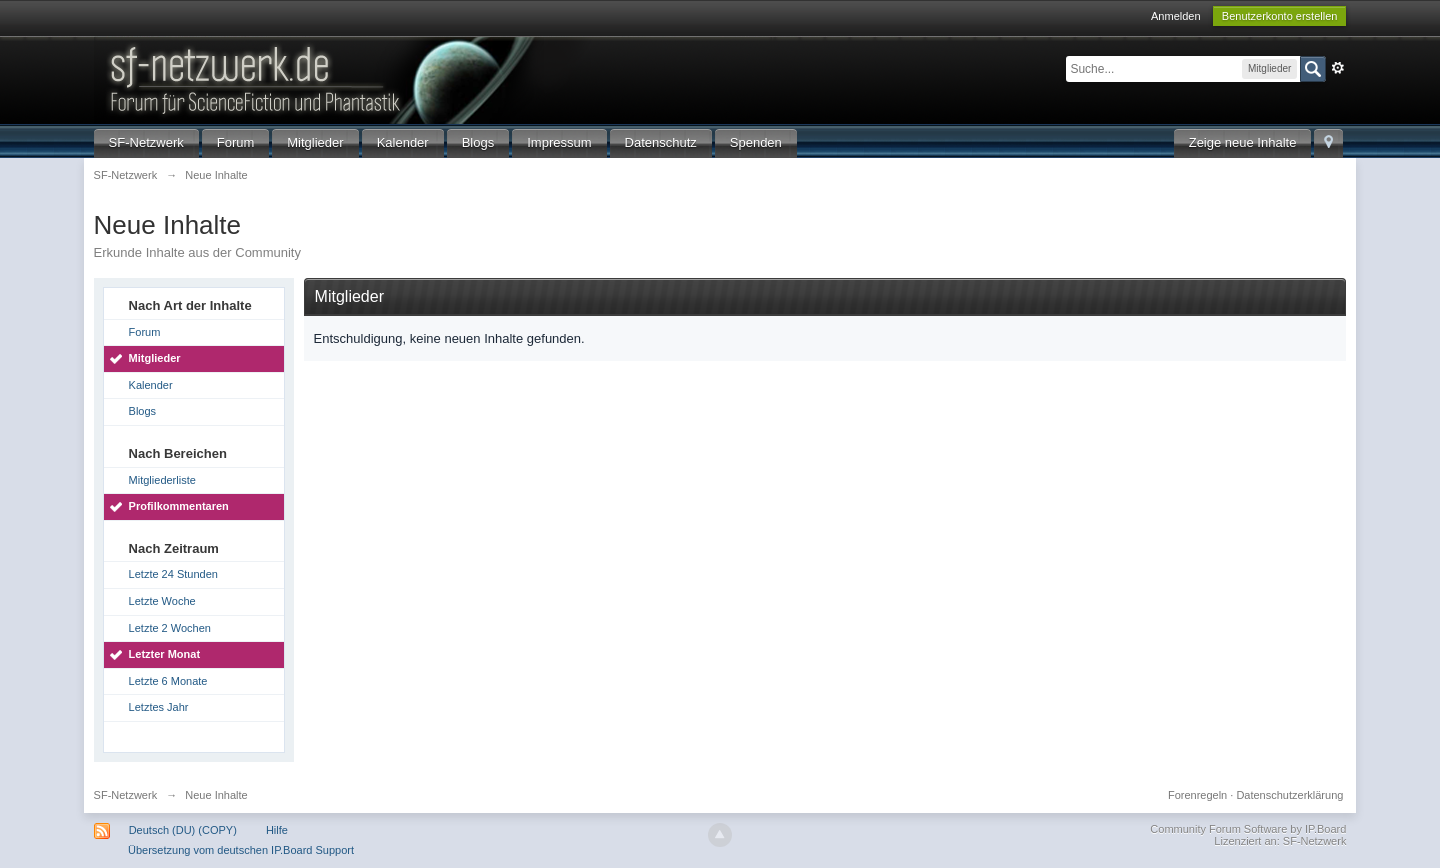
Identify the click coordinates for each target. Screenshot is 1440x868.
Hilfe (277, 830)
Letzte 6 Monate (168, 681)
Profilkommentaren (179, 506)
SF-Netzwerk (146, 142)
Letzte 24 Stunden (173, 574)
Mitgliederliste (162, 480)
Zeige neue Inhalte (1243, 142)
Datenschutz (661, 142)
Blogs (478, 142)
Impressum (559, 142)
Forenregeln (1197, 795)
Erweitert (1338, 68)
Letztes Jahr (159, 707)
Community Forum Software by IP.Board (1248, 829)
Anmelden (1176, 16)
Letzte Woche (162, 601)
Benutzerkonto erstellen (1280, 16)
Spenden (756, 142)
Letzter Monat (165, 654)
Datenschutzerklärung (1289, 795)
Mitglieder (315, 142)
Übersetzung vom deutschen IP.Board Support (241, 850)
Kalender (403, 142)
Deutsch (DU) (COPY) (183, 830)
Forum (236, 142)
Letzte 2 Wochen (170, 628)
